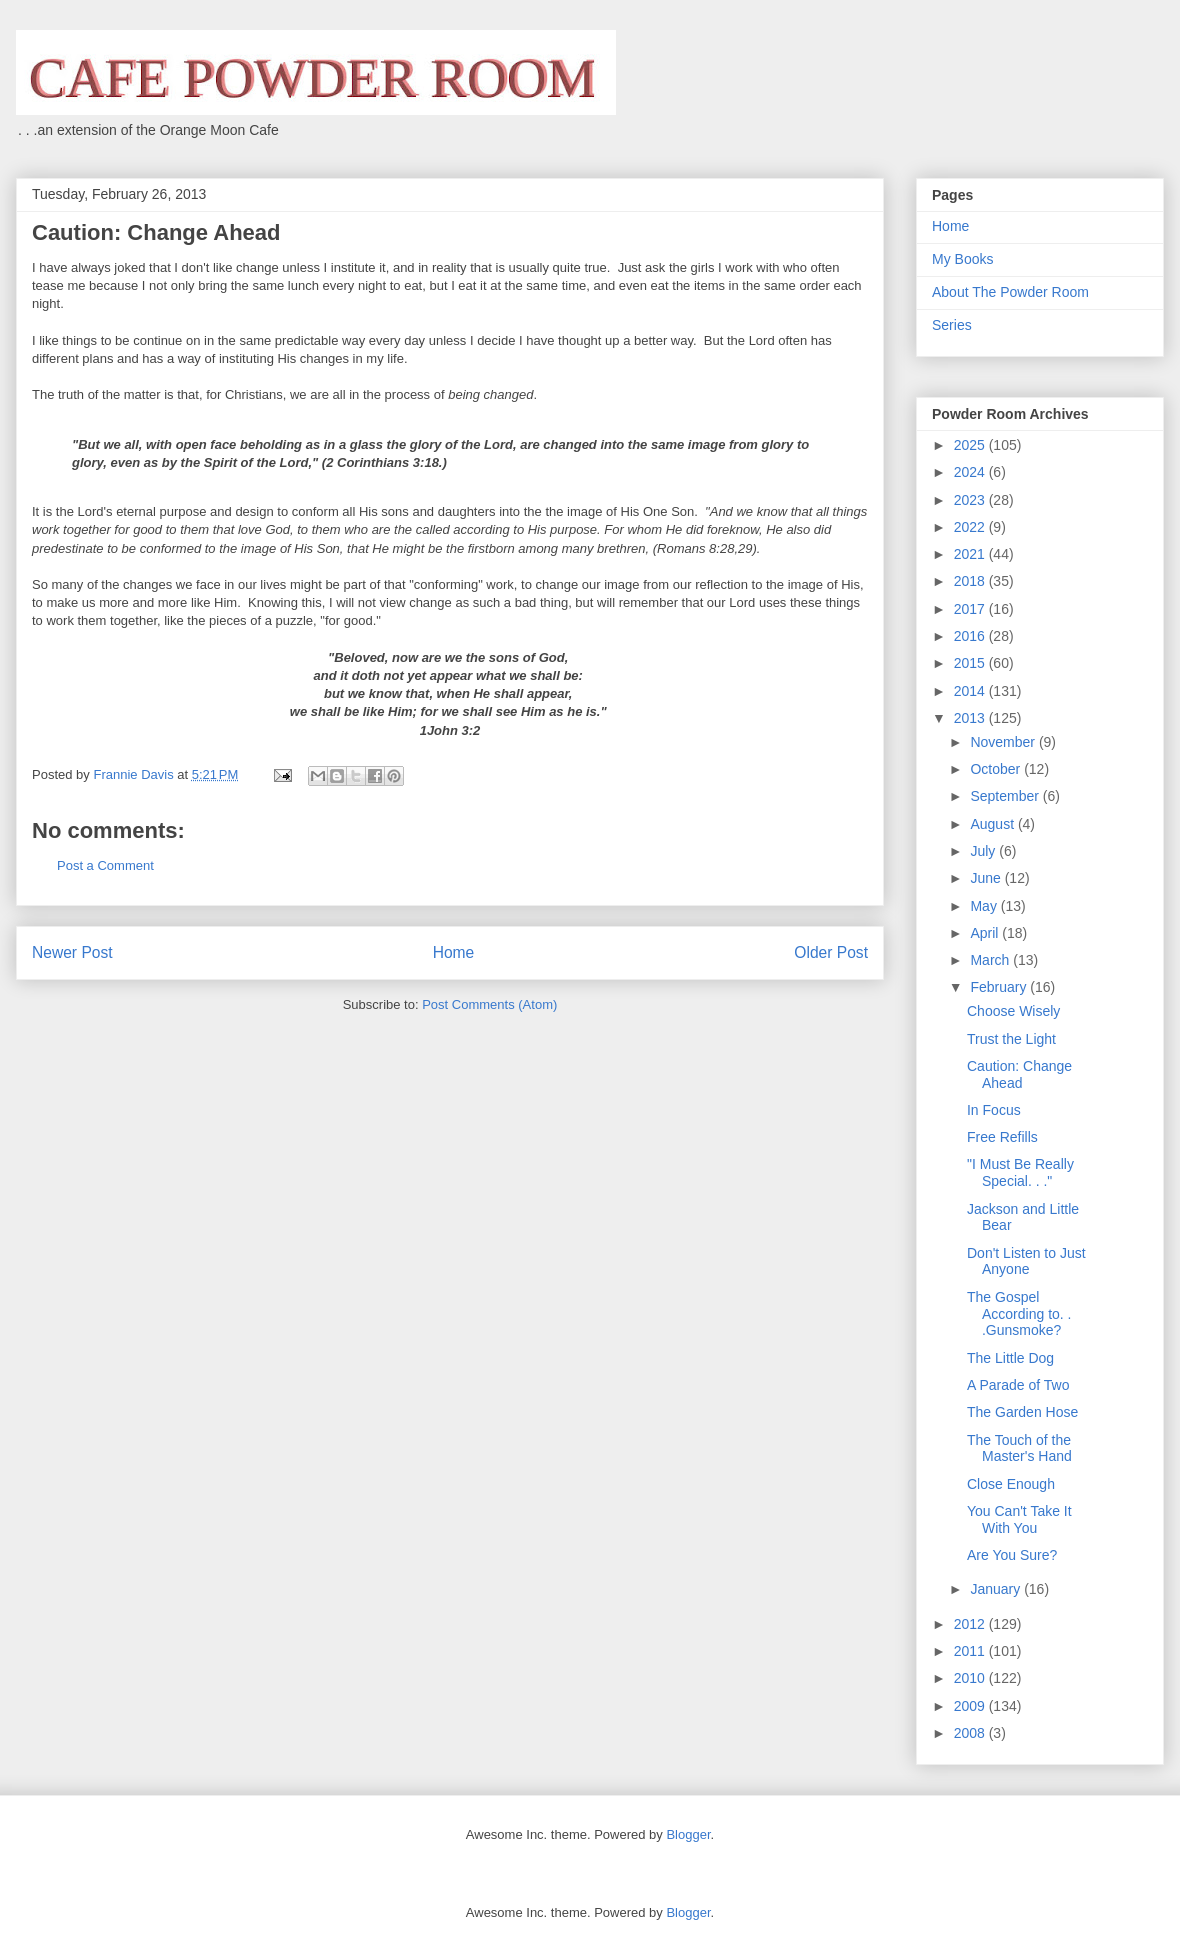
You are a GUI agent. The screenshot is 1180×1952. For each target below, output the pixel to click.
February (1000, 987)
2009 (971, 1706)
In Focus (994, 1110)
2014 (971, 691)
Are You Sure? (1012, 1555)
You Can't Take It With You (1019, 1519)
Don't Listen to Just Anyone (1026, 1261)
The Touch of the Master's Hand (1019, 1448)
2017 (971, 609)
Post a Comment (105, 865)
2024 (971, 472)
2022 (971, 527)
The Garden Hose (1022, 1412)
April (986, 933)
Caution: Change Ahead (1019, 1074)
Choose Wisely (1013, 1011)
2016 (971, 636)
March (991, 960)
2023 (971, 500)
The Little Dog (1010, 1358)
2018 (971, 581)
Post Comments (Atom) (489, 1004)
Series (952, 325)
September (1006, 796)
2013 (971, 718)
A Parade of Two (1018, 1385)
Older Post (831, 952)
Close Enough (1011, 1484)
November (1004, 742)
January (997, 1589)
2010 (971, 1678)
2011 (971, 1651)
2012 (971, 1624)
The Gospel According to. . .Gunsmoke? (1019, 1314)
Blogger (688, 1834)
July (984, 851)
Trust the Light (1011, 1039)
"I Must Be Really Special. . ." (1020, 1172)
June (987, 878)
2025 (971, 445)
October (997, 769)
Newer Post (72, 952)
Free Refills (1002, 1137)
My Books (962, 259)
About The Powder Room (1010, 292)
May (985, 906)
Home (454, 952)
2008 (971, 1733)
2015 (971, 663)
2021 (971, 554)
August (993, 824)
